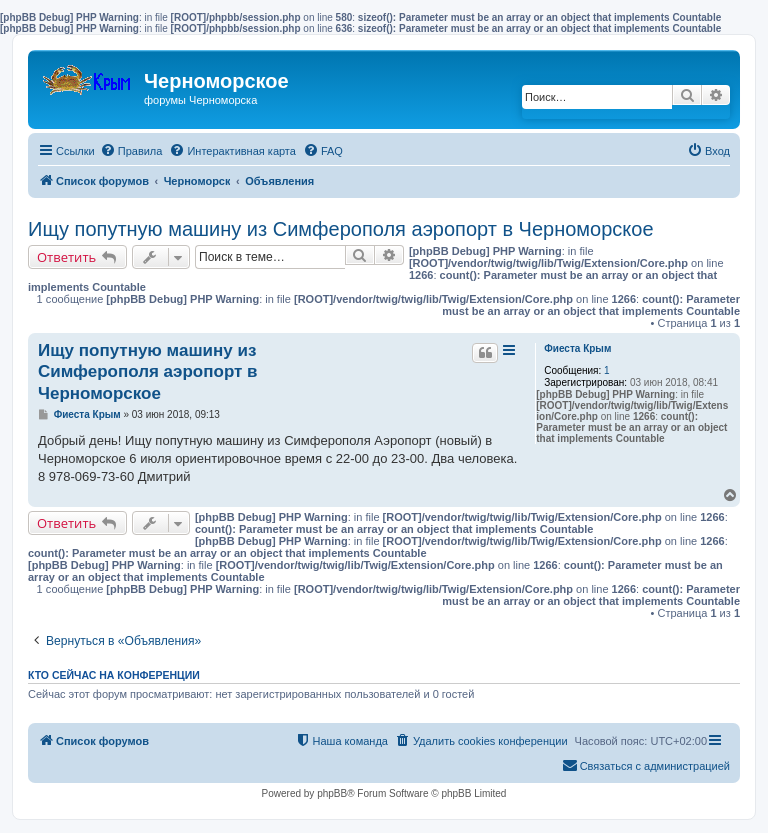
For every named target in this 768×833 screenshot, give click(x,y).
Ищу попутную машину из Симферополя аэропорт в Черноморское (341, 229)
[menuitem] (131, 151)
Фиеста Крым (577, 348)
